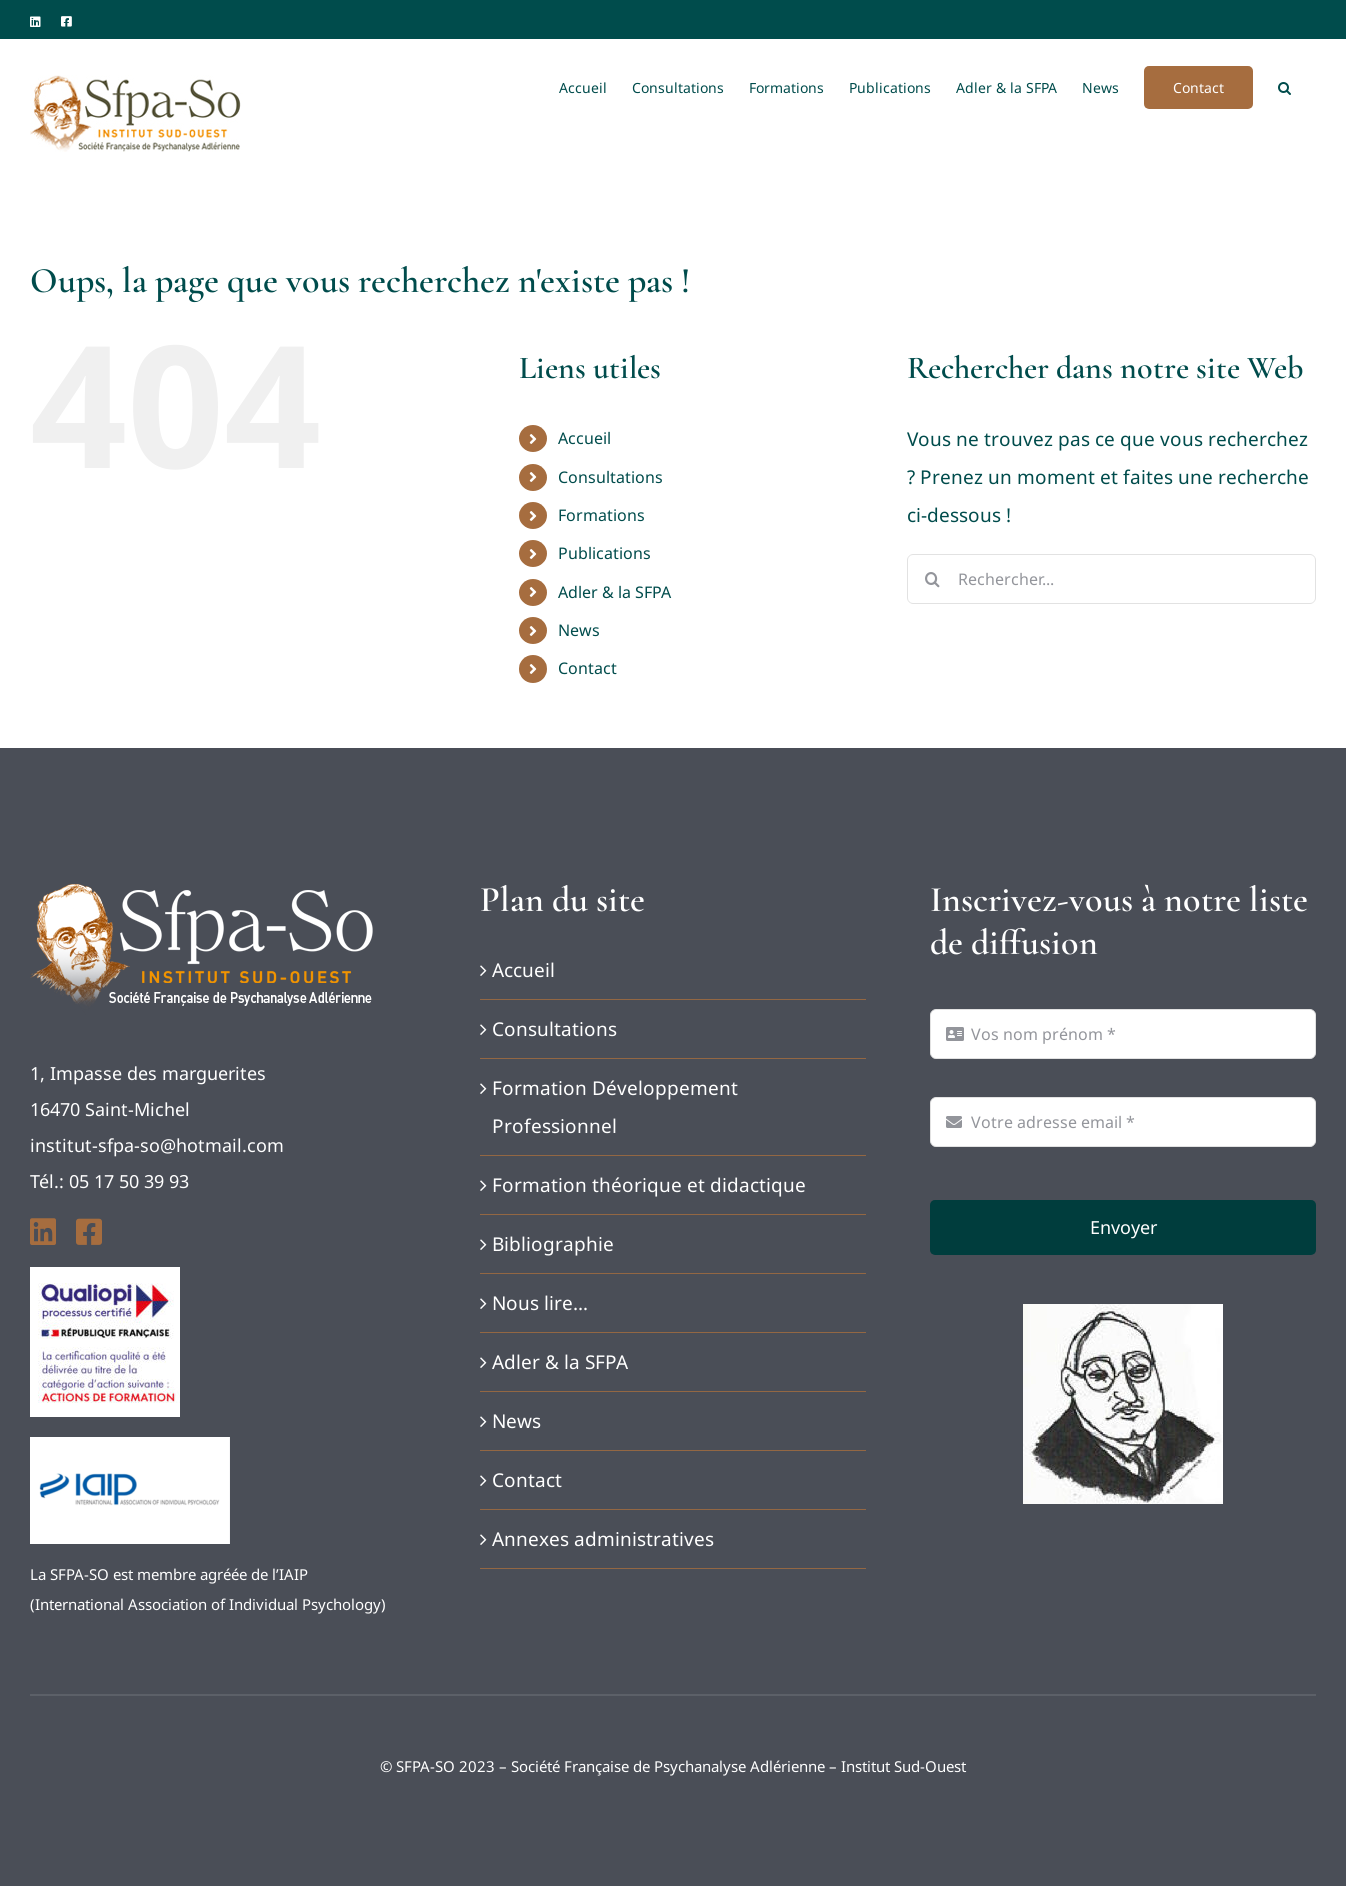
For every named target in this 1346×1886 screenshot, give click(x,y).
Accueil (584, 438)
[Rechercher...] (1111, 579)
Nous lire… (540, 1303)
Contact (587, 668)
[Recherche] (932, 579)
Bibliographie (553, 1244)
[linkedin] (43, 1232)
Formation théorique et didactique (649, 1185)
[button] (1284, 86)
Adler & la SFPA (614, 592)
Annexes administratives (603, 1539)
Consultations (610, 477)
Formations (601, 515)
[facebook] (89, 1232)
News (579, 630)
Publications (604, 553)
